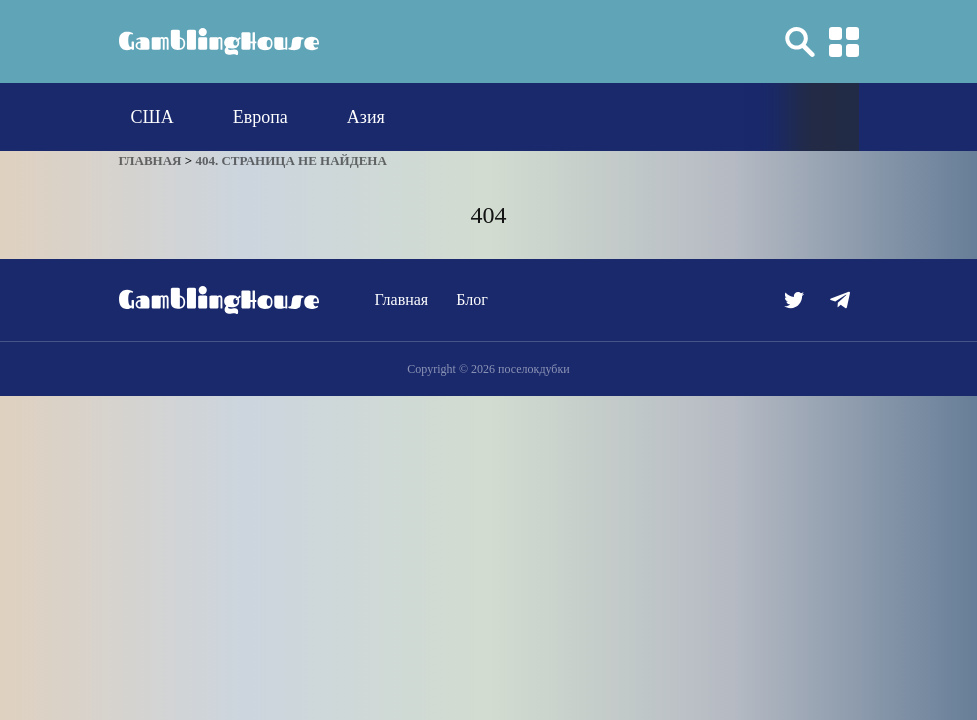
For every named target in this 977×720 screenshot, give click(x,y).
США (152, 117)
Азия (366, 117)
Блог (472, 299)
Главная (402, 299)
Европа (260, 117)
